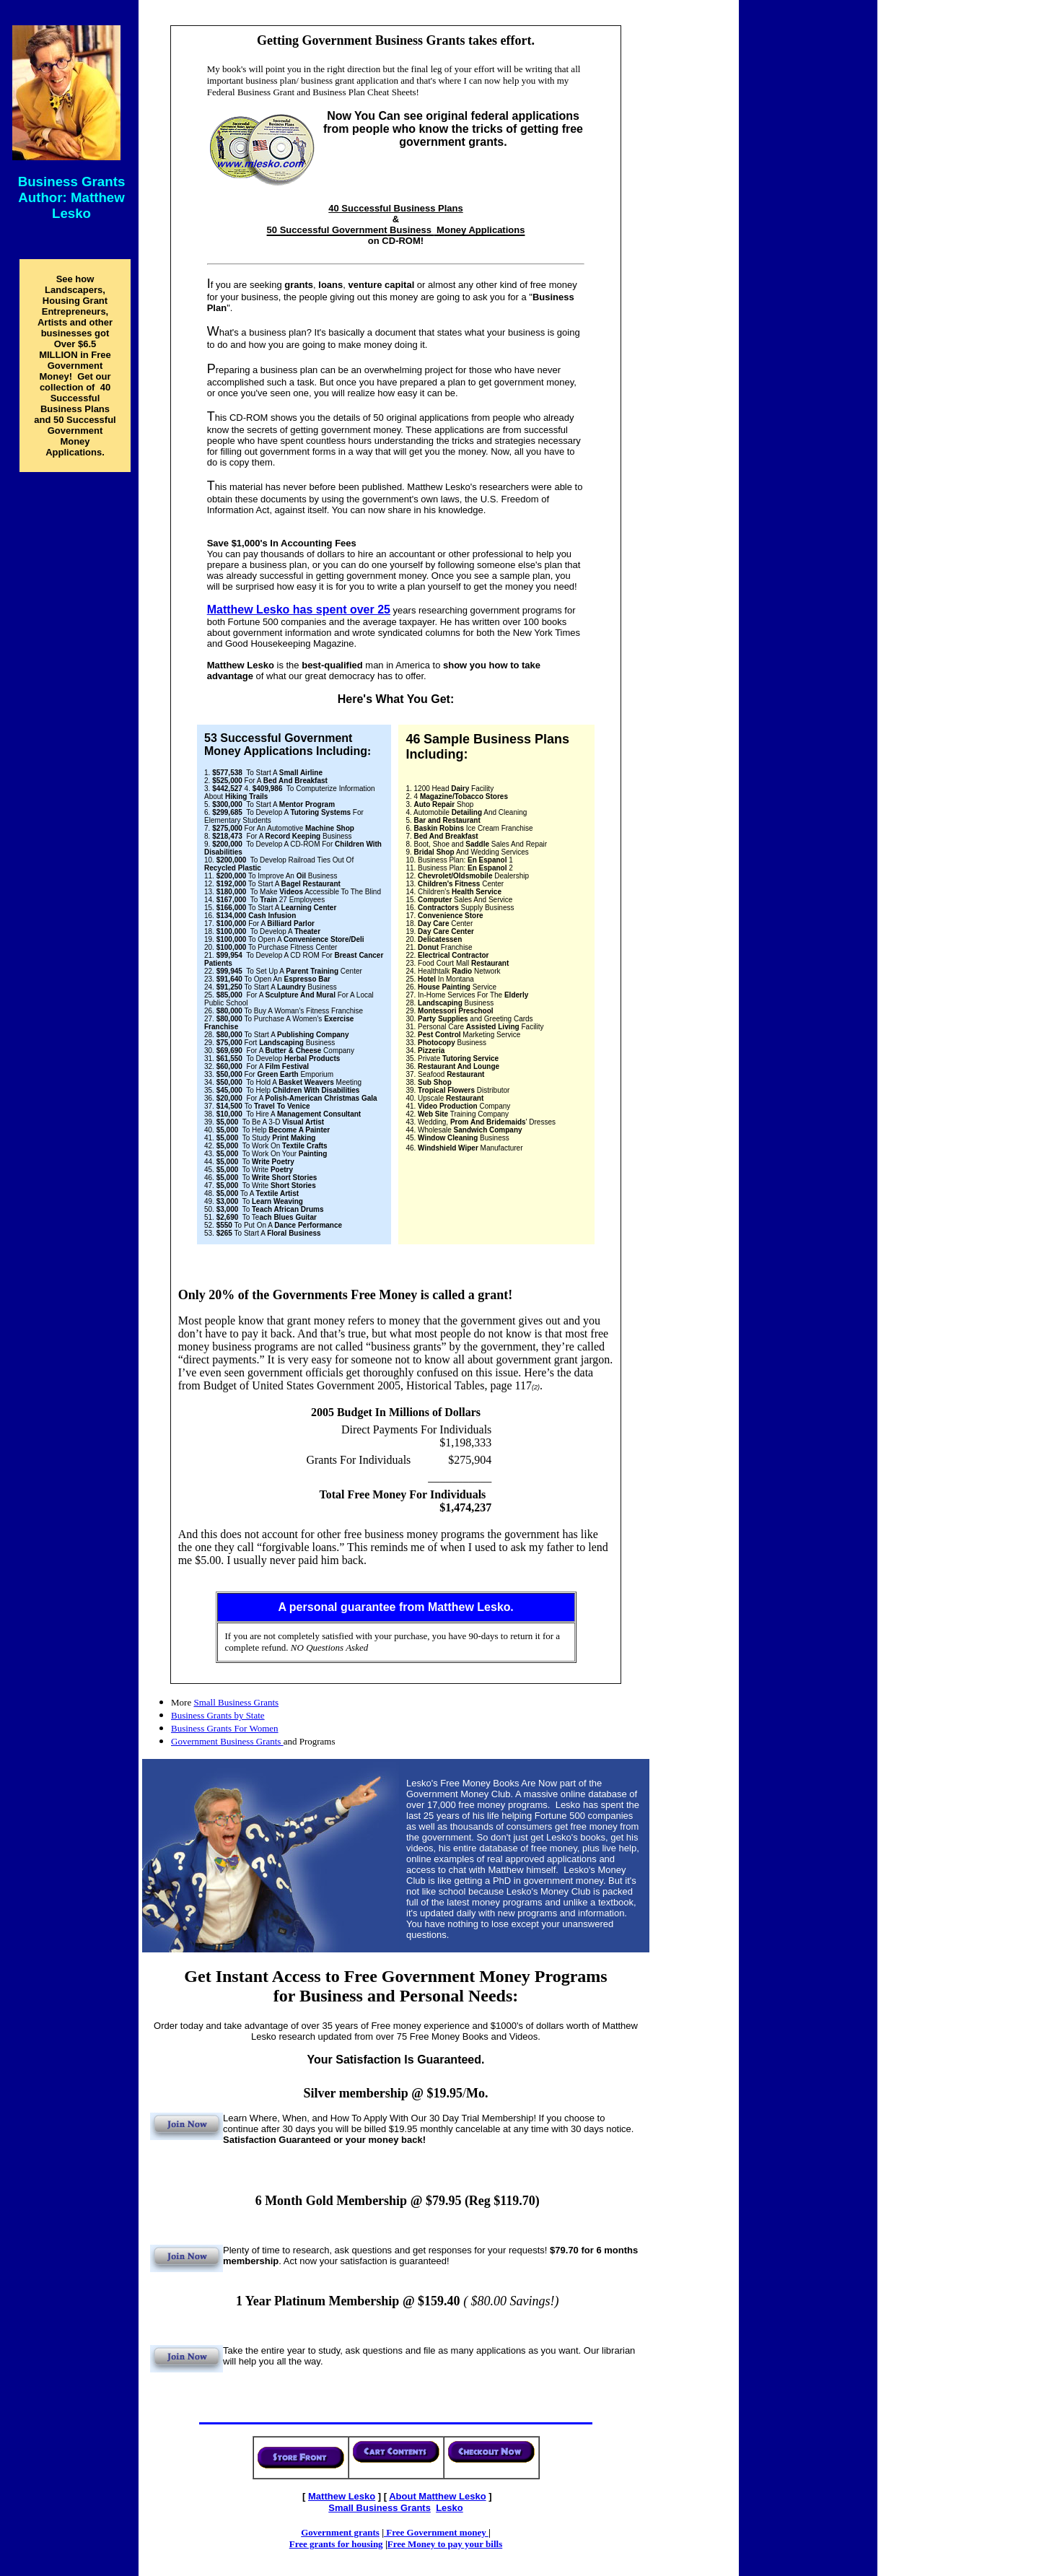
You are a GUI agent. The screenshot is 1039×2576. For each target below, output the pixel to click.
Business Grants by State (218, 1715)
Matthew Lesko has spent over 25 (298, 609)
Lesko (449, 2507)
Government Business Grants (227, 1741)
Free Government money (436, 2532)
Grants (379, 2507)
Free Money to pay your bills (445, 2543)
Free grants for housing (336, 2543)
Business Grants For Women (225, 1728)
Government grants (340, 2532)
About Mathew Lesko (437, 2496)
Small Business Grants (236, 1702)
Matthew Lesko (341, 2496)
